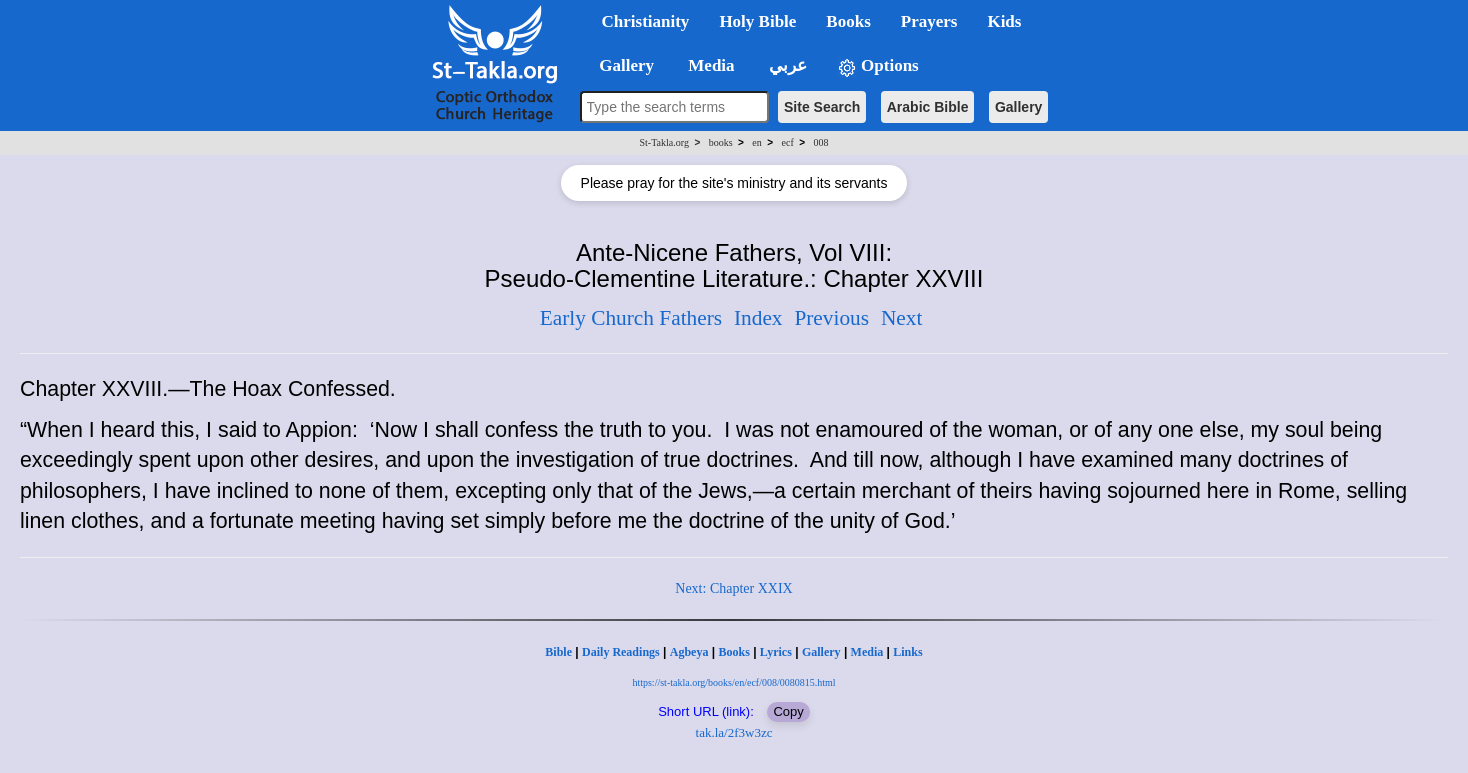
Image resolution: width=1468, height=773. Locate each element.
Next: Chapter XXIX (733, 588)
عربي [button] (786, 65)
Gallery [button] (621, 65)
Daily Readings (621, 652)
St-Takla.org (664, 142)
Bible (558, 652)
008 (820, 142)
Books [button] (848, 21)
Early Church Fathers (631, 318)
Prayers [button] (929, 21)
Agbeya (689, 652)
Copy (788, 711)
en (756, 142)
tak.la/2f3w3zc (734, 732)
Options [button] (878, 66)
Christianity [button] (646, 21)
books (721, 142)
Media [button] (709, 65)
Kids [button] (1004, 21)
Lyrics (776, 652)
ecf (788, 142)
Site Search (822, 107)
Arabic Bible (928, 107)
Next (901, 318)
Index (758, 318)
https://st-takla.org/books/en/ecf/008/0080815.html (733, 682)
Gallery (1018, 107)
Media (867, 652)
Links (907, 652)
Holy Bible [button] (757, 21)
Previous (831, 318)
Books (733, 652)
